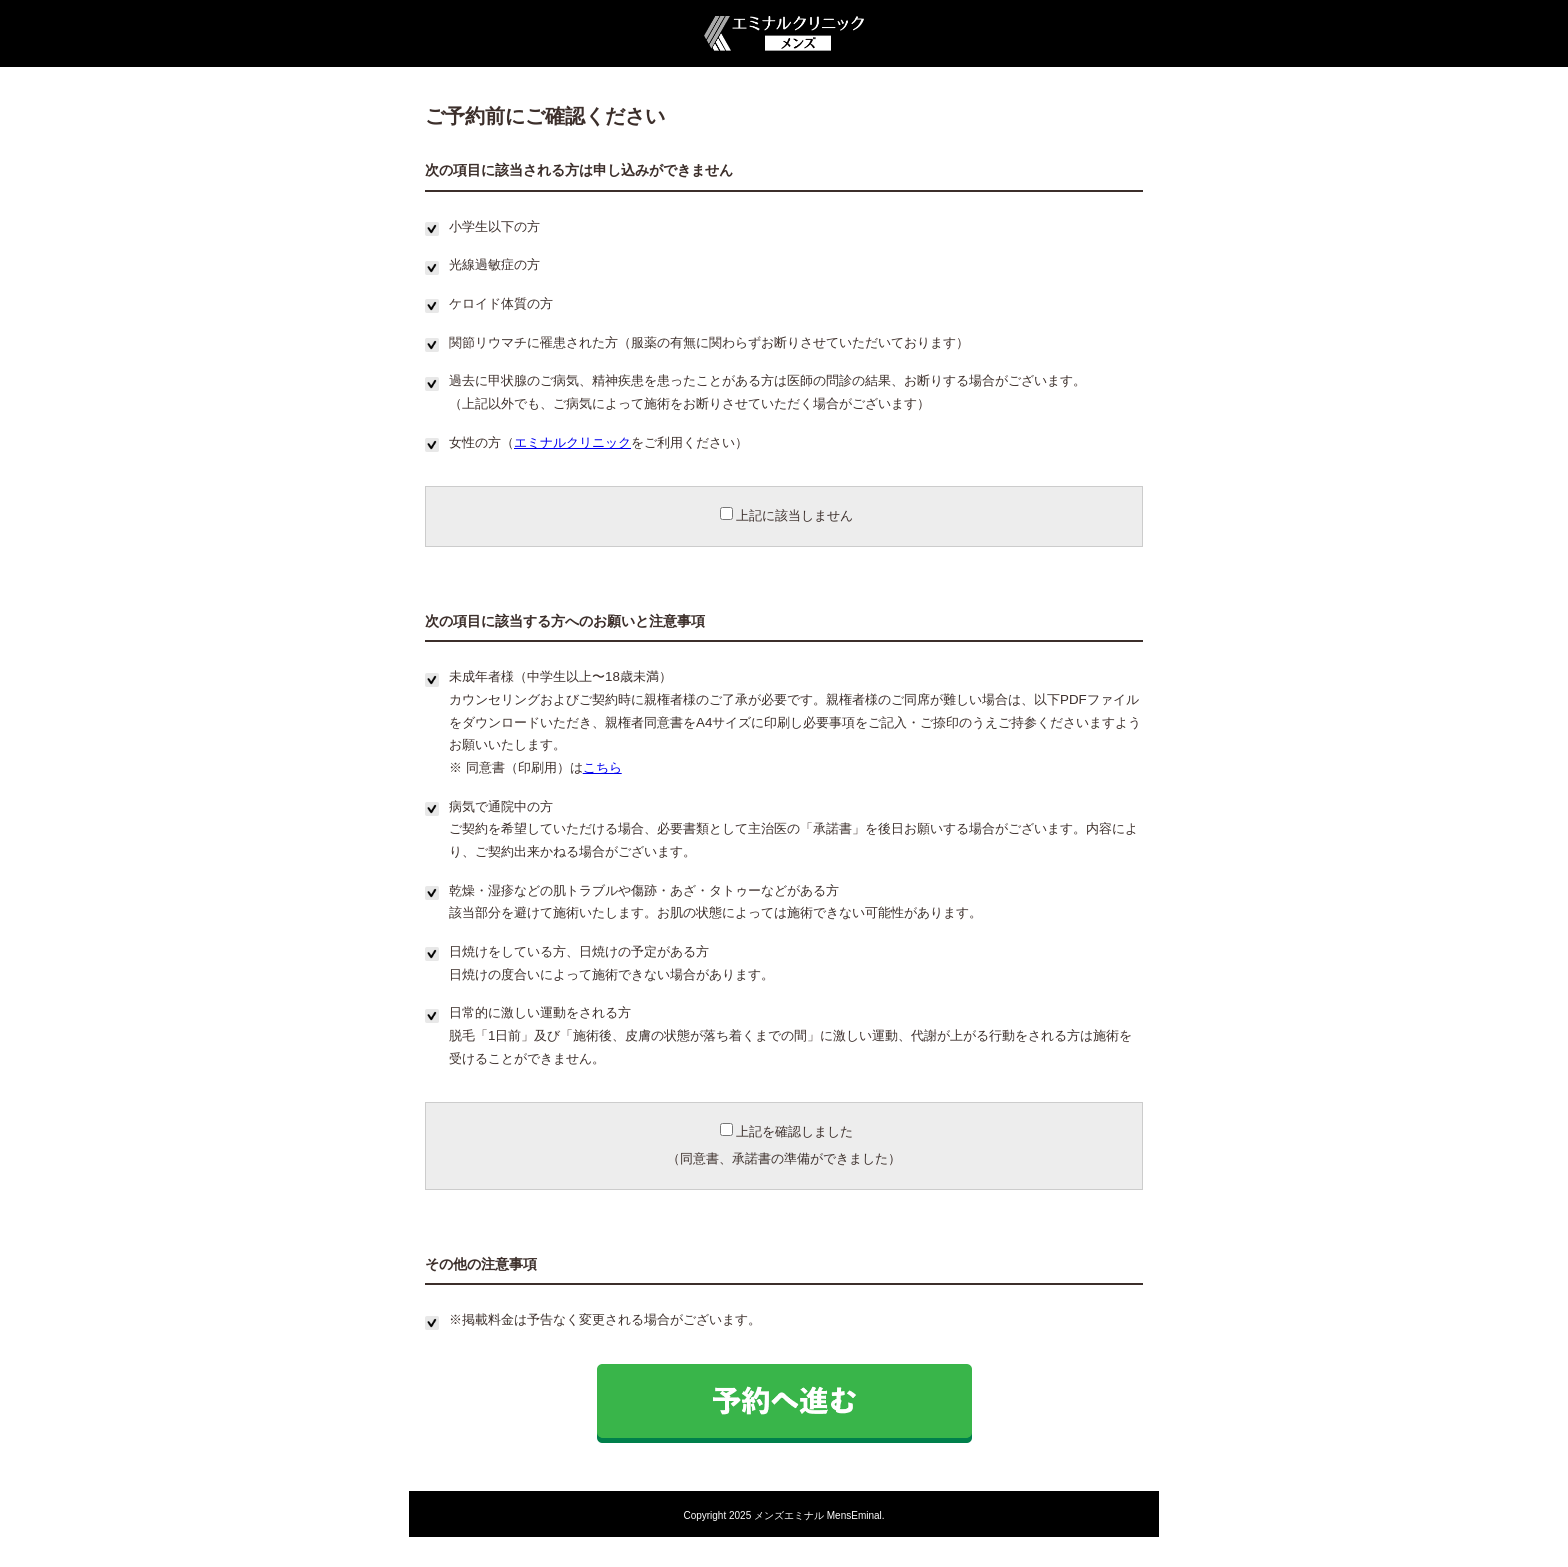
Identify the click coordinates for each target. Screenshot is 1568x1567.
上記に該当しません (786, 515)
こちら (602, 767)
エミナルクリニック (572, 442)
